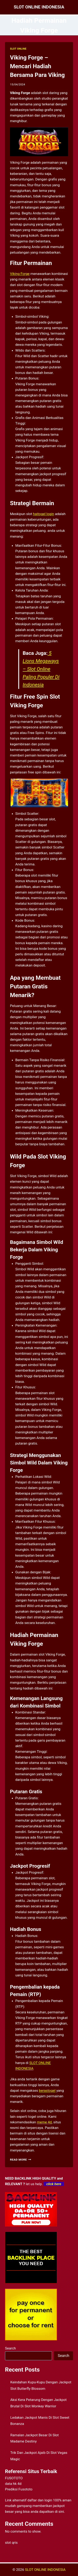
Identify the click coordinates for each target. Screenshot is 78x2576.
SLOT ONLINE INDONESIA (45, 2570)
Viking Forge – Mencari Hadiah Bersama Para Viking (37, 66)
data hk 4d (13, 2484)
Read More (20, 2159)
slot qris (11, 2542)
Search (10, 2348)
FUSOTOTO (14, 2478)
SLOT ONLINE (18, 48)
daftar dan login (39, 2500)
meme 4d (44, 2122)
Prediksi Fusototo (18, 2489)
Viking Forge (20, 274)
